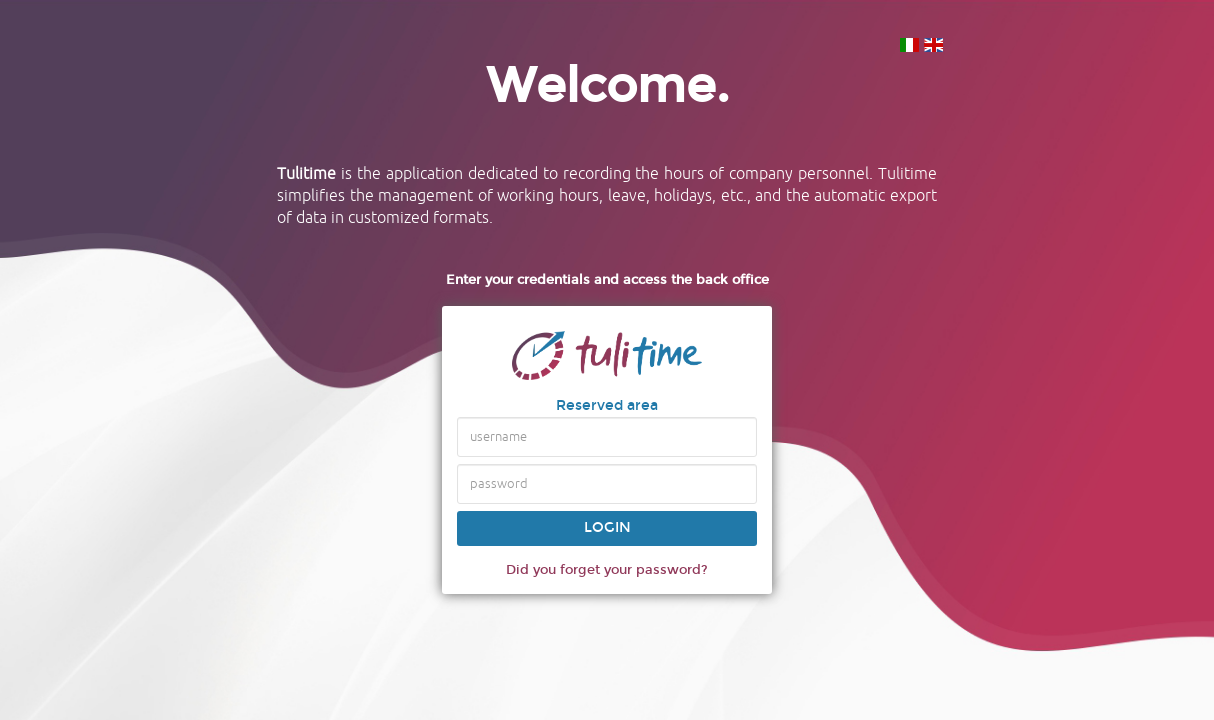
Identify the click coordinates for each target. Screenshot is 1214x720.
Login (607, 527)
